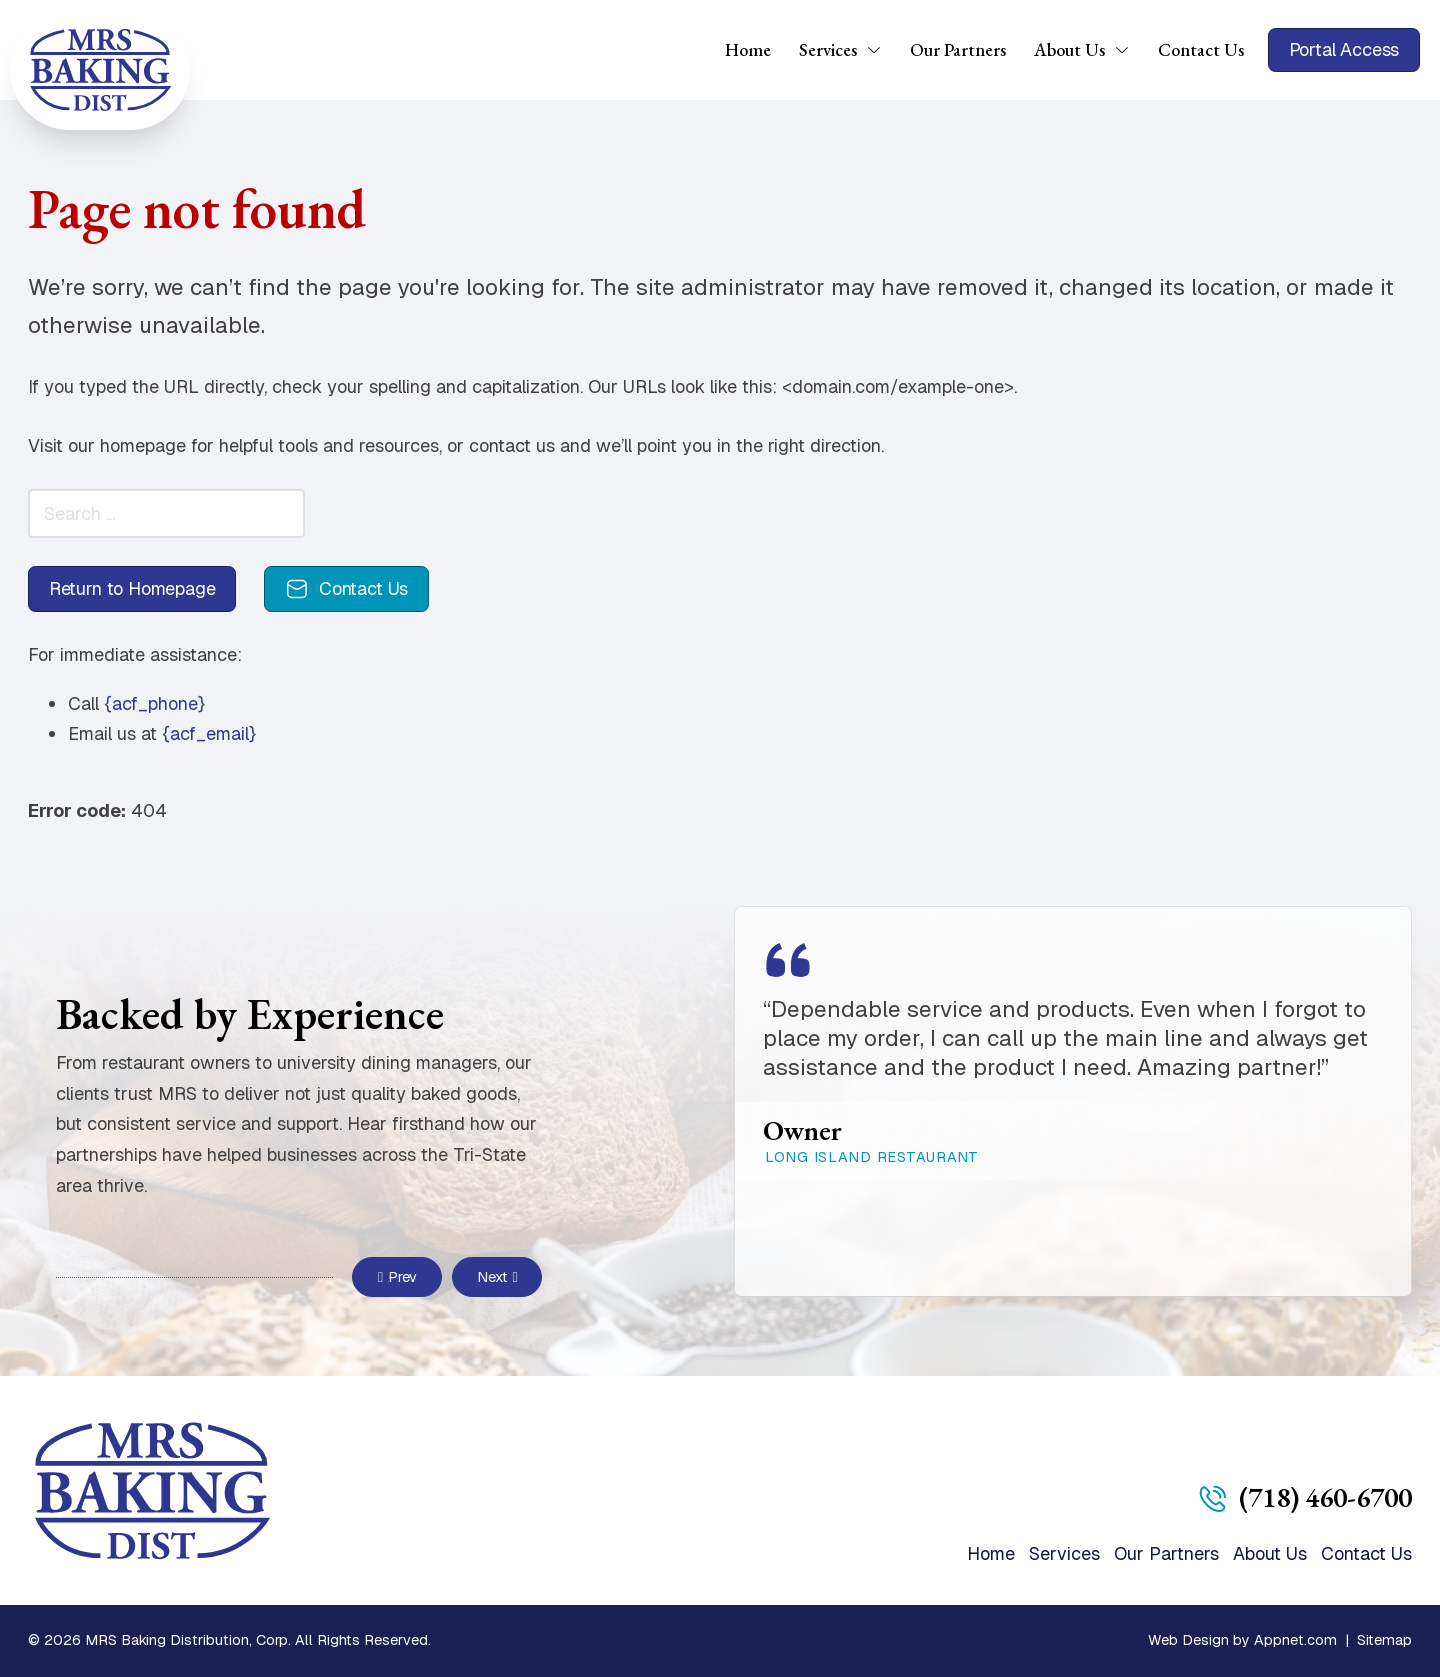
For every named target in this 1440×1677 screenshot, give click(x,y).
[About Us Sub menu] (1129, 50)
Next (497, 1277)
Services (828, 49)
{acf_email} (209, 733)
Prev (398, 1277)
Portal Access (1344, 49)
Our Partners (958, 49)
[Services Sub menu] (881, 50)
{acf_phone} (154, 703)
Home (748, 49)
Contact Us (1201, 49)
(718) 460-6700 (1325, 1497)
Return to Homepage (132, 588)
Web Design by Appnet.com (1242, 1640)
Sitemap (1384, 1640)
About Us (1069, 49)
